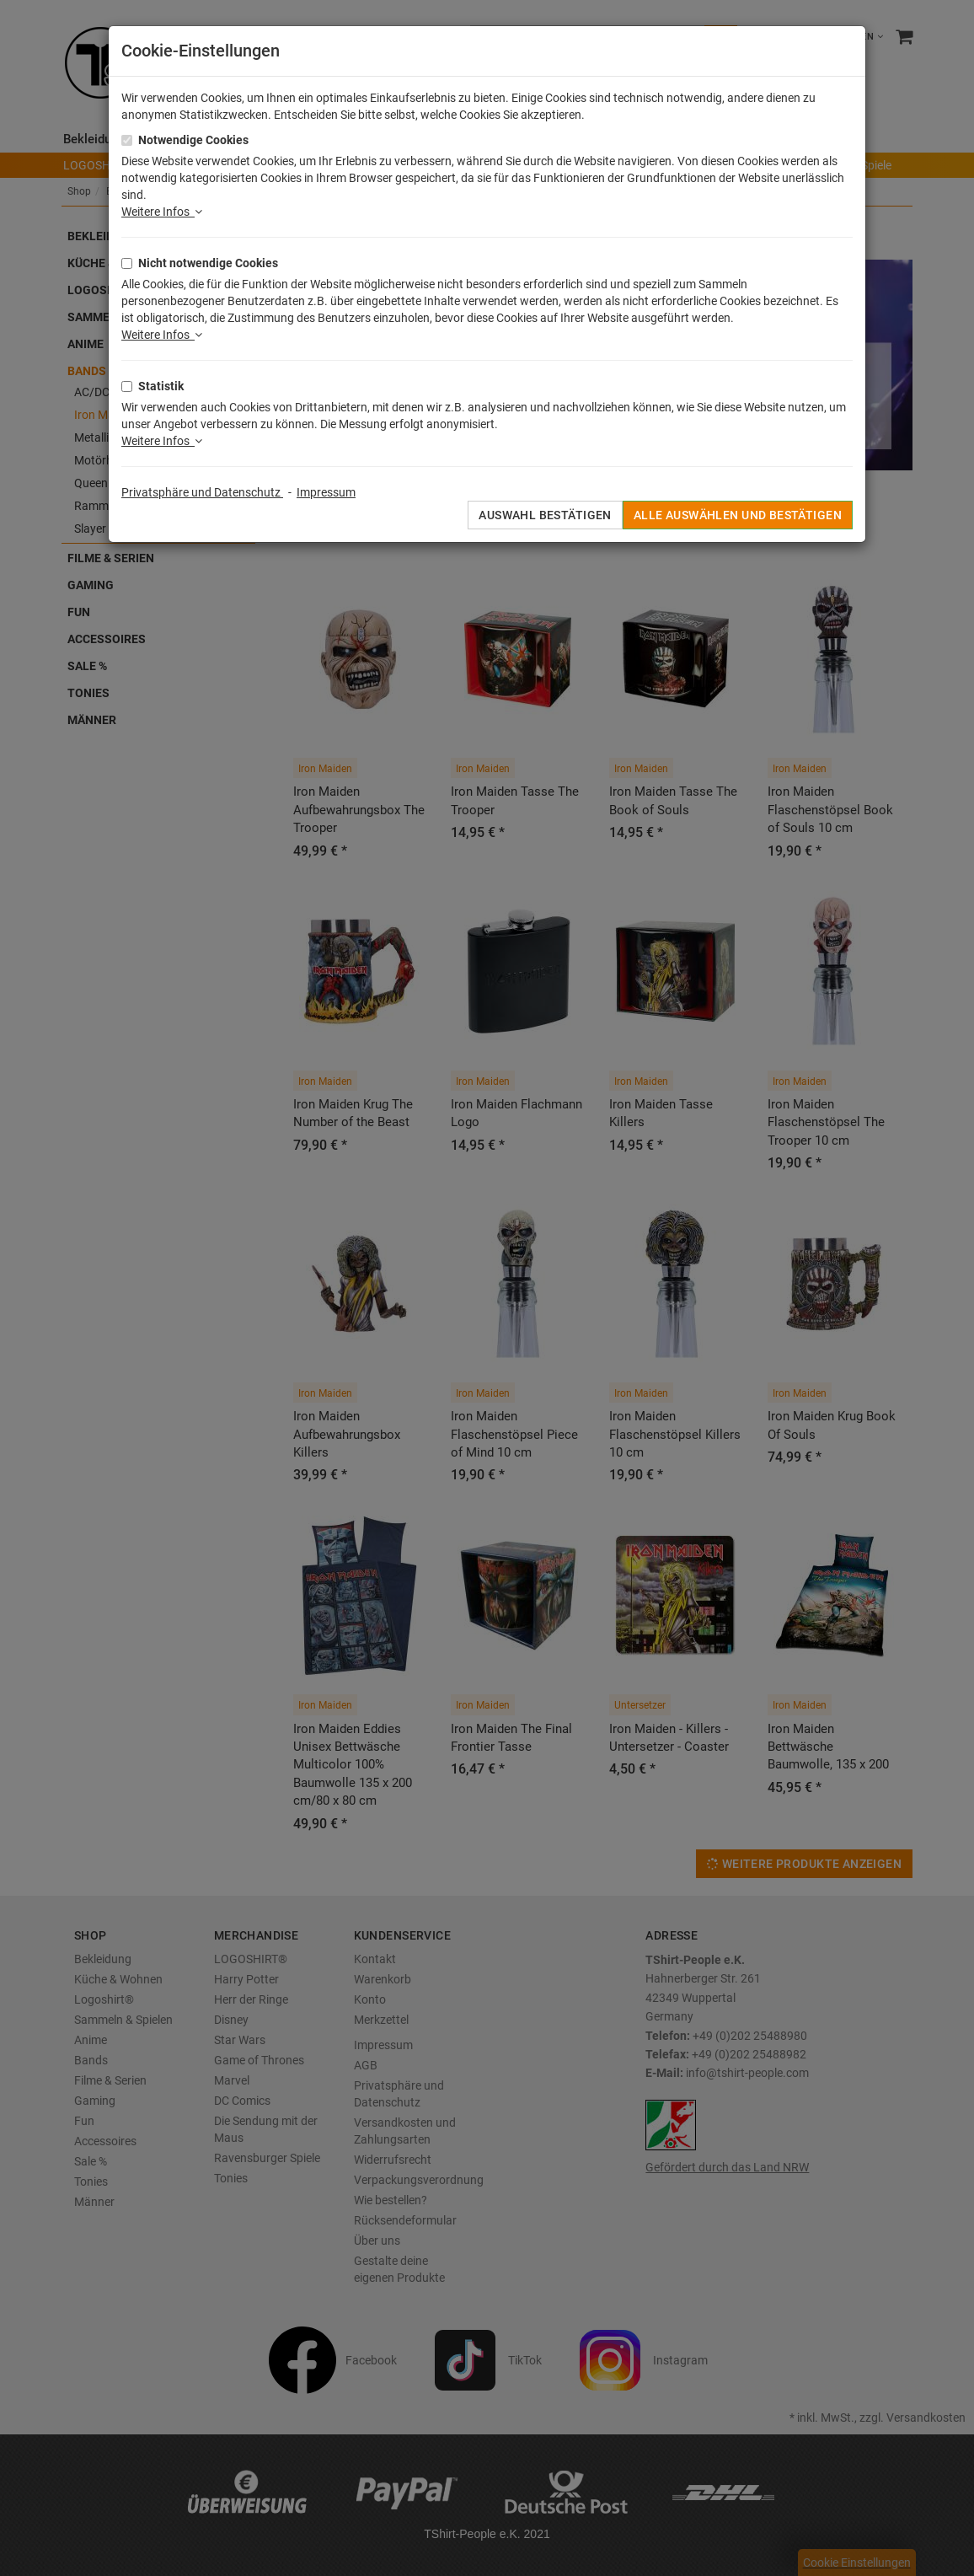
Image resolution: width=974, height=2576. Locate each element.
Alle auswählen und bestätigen (738, 515)
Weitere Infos (161, 211)
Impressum (326, 492)
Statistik (161, 386)
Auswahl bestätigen (545, 515)
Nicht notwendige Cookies (208, 263)
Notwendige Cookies (193, 140)
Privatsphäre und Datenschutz (202, 492)
